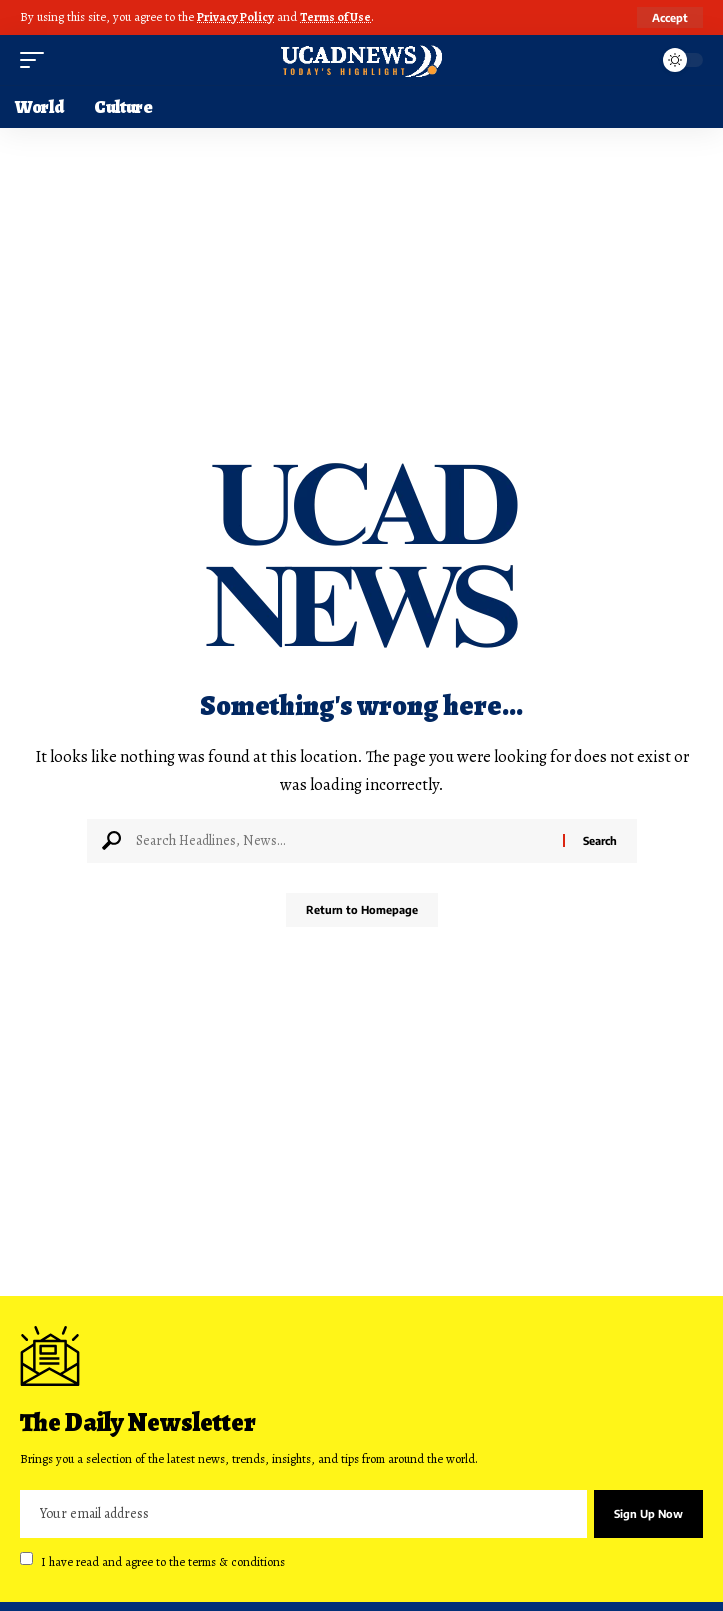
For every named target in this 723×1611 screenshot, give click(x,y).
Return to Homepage (362, 909)
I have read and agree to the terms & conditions (163, 1560)
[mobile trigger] (37, 60)
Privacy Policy (235, 16)
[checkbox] (26, 1558)
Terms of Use (335, 16)
